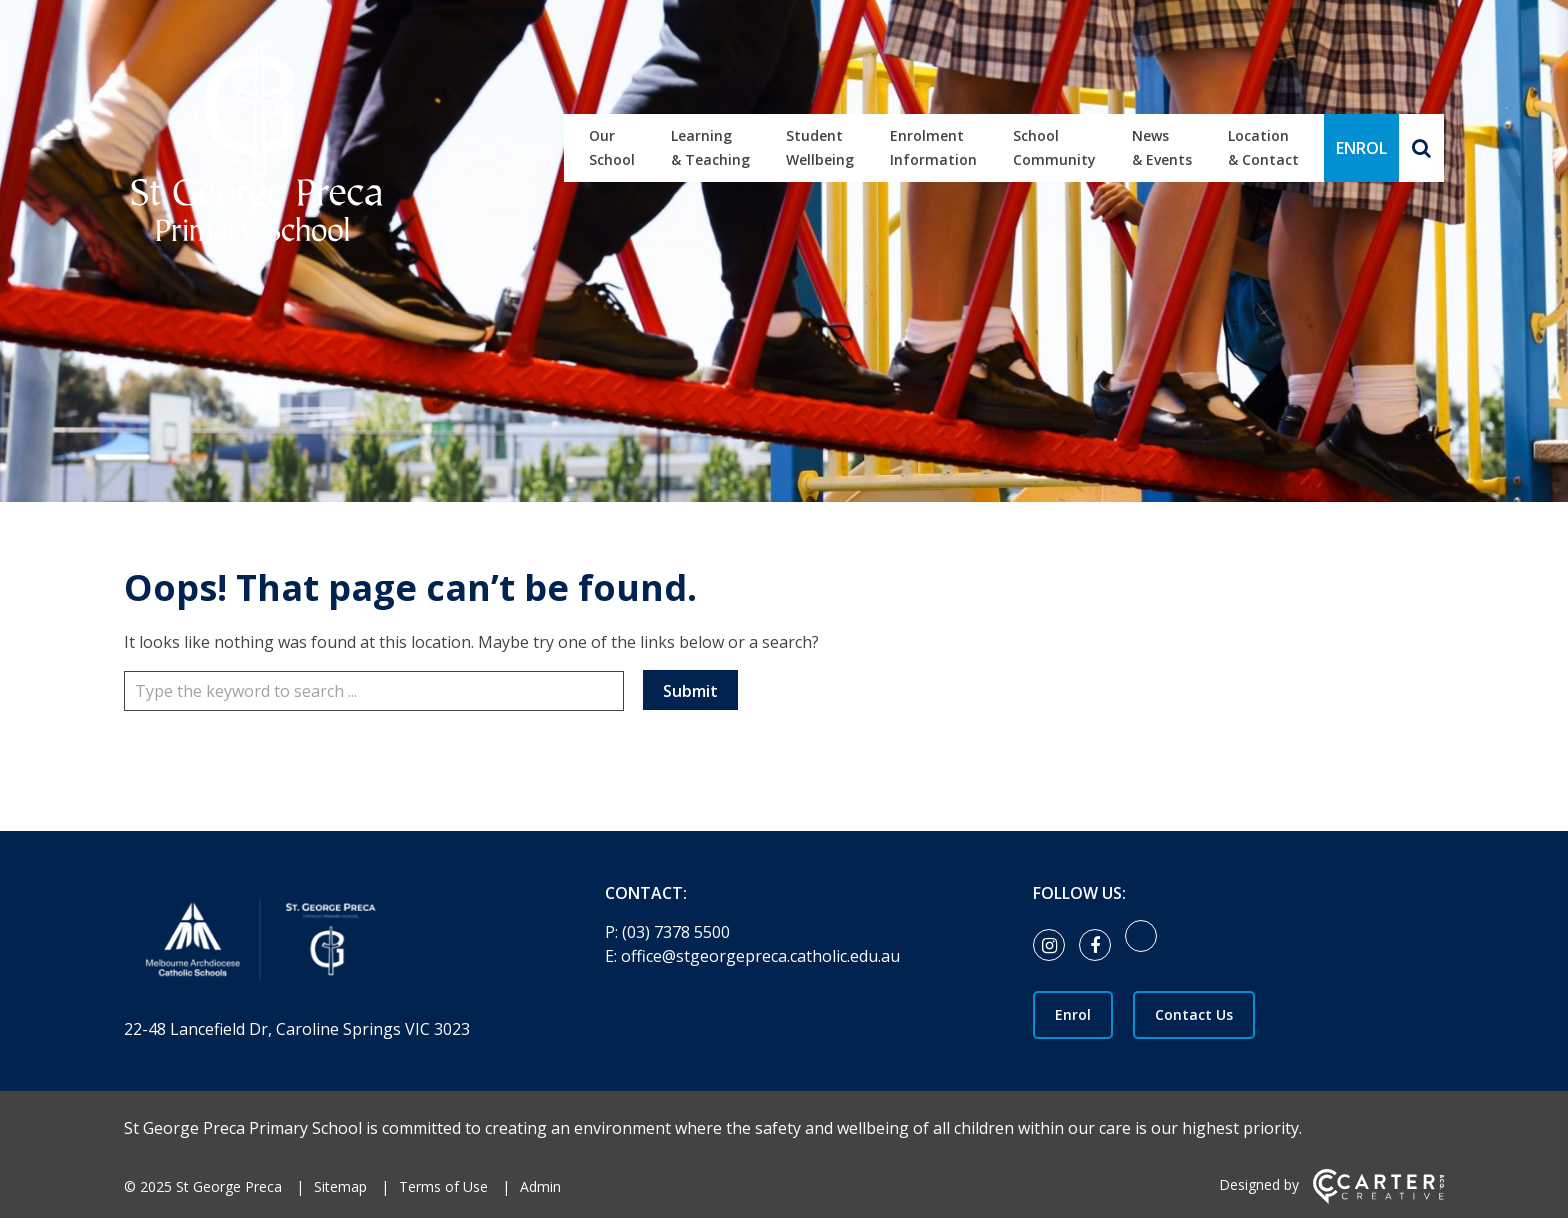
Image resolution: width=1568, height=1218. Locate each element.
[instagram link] (1054, 946)
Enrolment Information (933, 147)
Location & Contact (1263, 147)
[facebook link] (1100, 946)
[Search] (1421, 148)
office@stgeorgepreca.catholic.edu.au (760, 956)
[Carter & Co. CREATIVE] (1378, 1198)
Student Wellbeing (820, 147)
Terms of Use (443, 1186)
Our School (612, 147)
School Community (1054, 147)
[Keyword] (374, 691)
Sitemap (340, 1186)
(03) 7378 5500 (676, 932)
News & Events (1162, 147)
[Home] (329, 944)
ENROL (1361, 148)
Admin (540, 1186)
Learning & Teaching (710, 147)
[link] (1146, 946)
